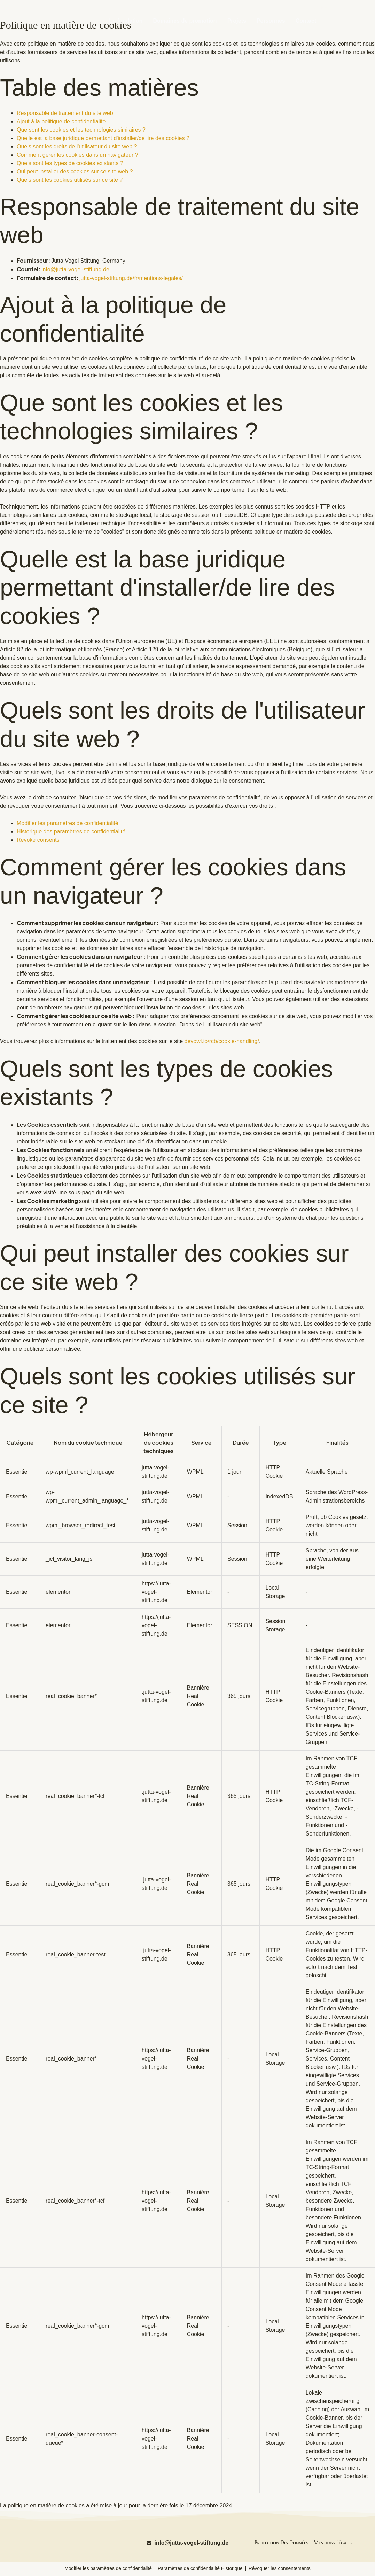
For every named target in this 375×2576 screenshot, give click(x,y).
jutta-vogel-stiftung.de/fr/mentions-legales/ (131, 278)
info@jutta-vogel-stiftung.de (75, 269)
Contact (306, 21)
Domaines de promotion (185, 21)
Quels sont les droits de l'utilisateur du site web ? (77, 146)
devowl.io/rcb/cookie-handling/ (222, 1041)
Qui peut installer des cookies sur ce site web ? (75, 171)
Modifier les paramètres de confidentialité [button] (67, 823)
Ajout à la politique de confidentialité (61, 121)
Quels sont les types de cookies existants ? (70, 163)
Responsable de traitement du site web (65, 113)
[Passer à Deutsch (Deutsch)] (344, 7)
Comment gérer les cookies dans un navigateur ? (77, 155)
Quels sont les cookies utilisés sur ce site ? (70, 180)
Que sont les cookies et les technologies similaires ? (81, 130)
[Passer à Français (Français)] (321, 7)
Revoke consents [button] (38, 840)
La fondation (126, 21)
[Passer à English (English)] (298, 7)
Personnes (271, 21)
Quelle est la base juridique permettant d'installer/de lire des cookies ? (103, 138)
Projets (236, 21)
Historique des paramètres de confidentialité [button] (71, 832)
